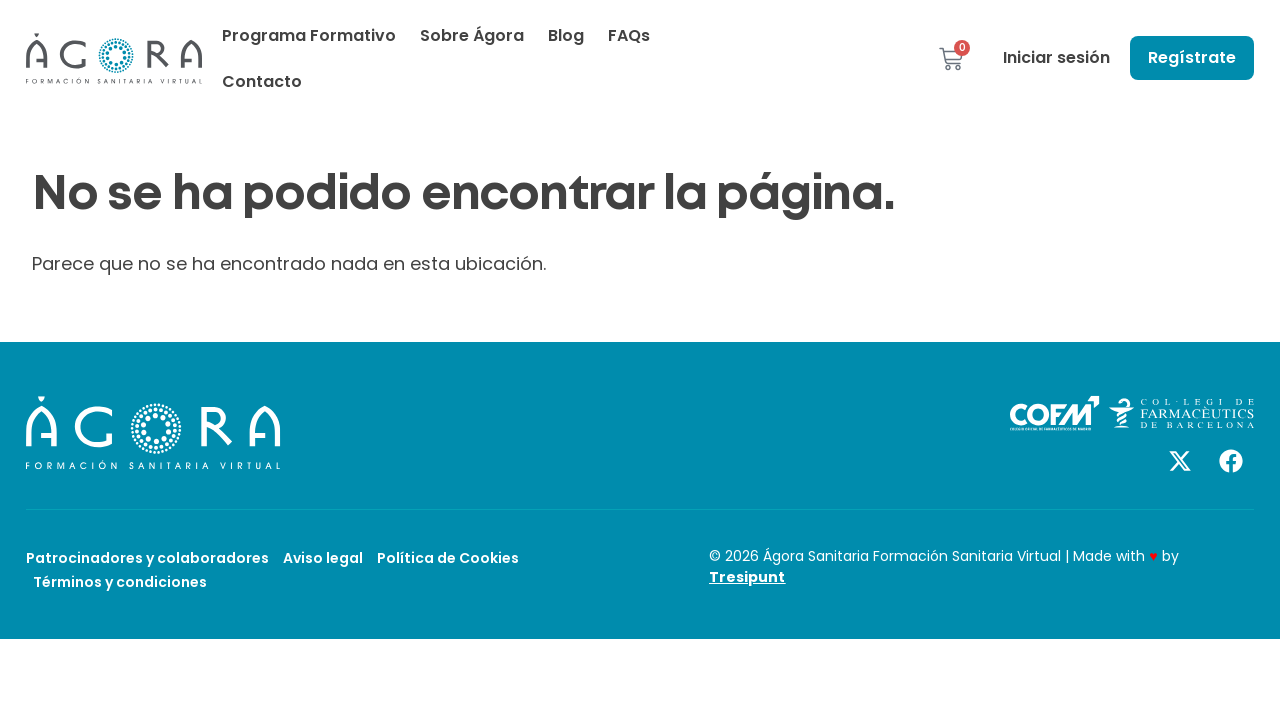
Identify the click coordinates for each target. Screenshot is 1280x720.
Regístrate (1192, 57)
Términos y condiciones (120, 582)
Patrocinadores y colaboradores (147, 558)
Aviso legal (323, 558)
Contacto (262, 81)
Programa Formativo (309, 35)
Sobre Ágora (472, 35)
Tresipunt (747, 577)
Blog (566, 35)
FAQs (629, 35)
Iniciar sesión (1056, 57)
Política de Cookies (448, 558)
